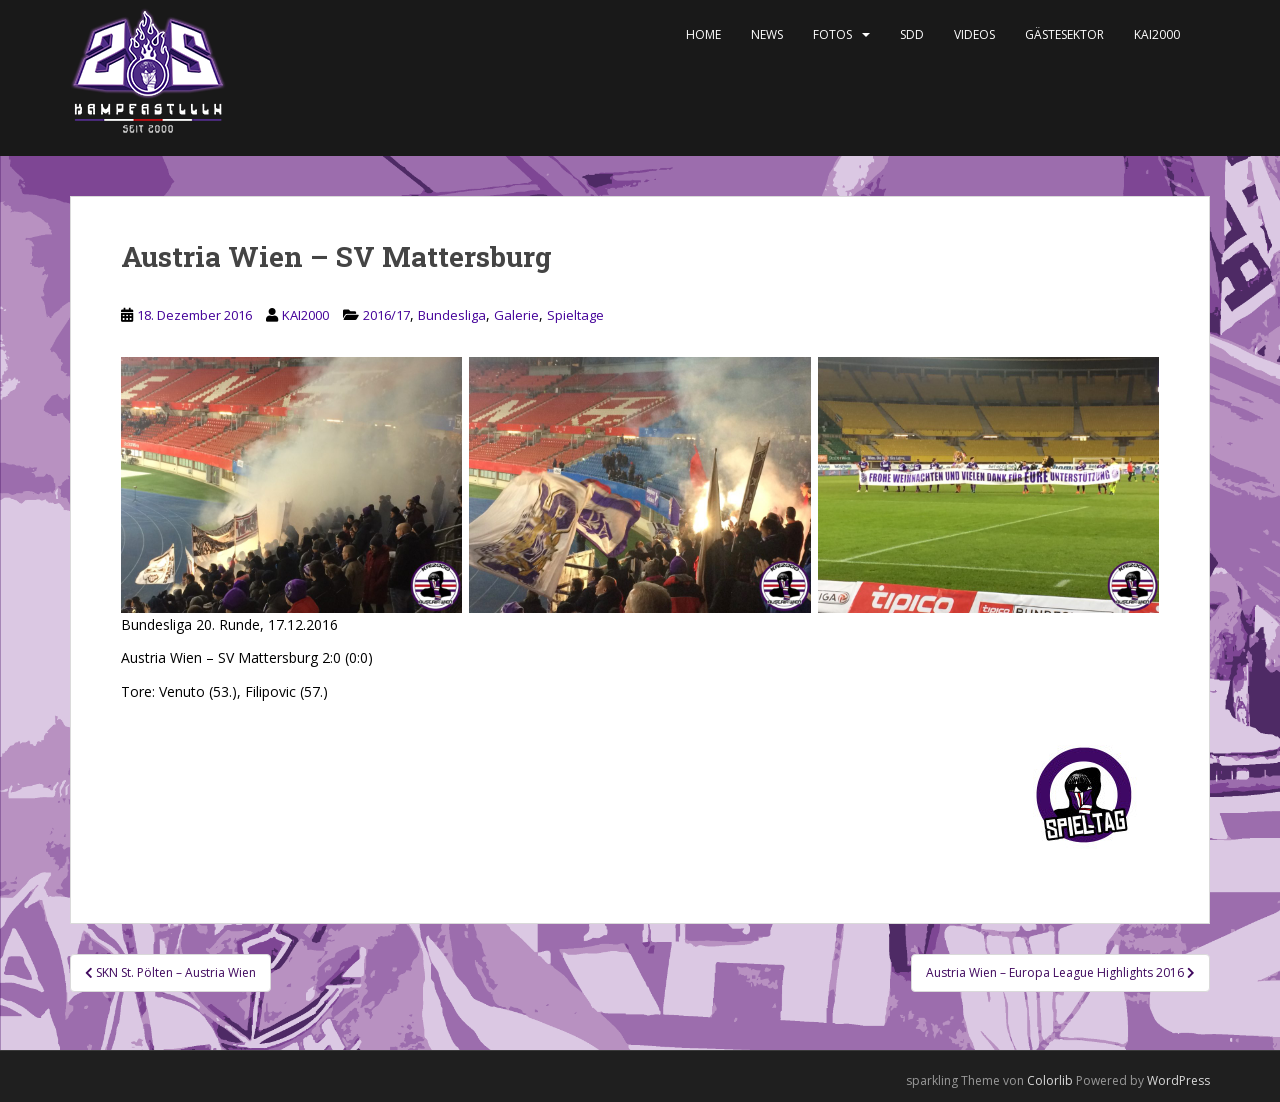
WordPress (1178, 1080)
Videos (974, 34)
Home (703, 34)
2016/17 (386, 315)
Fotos (832, 34)
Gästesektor (1064, 34)
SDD (912, 34)
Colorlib (1050, 1080)
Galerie (516, 315)
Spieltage (575, 315)
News (767, 34)
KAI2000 (1157, 34)
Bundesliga (452, 315)
